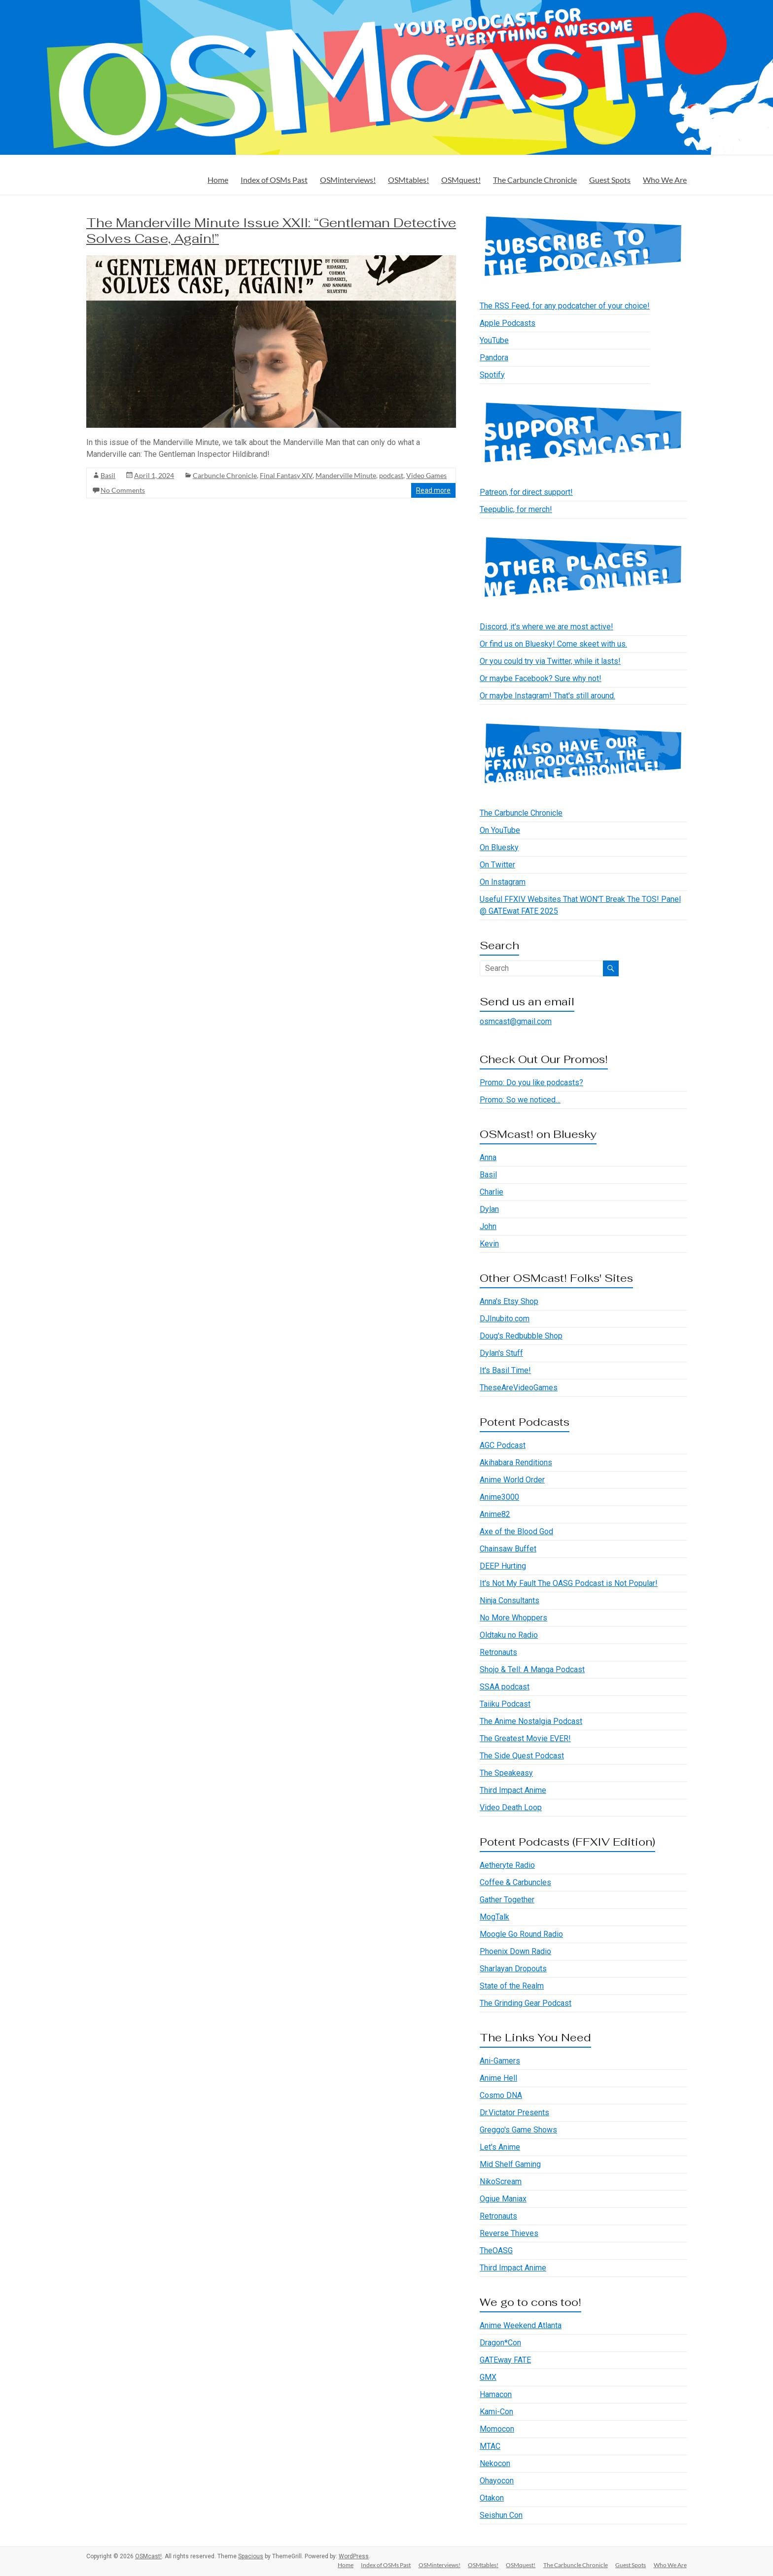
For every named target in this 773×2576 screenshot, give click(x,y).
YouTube (494, 340)
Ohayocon (497, 2480)
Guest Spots (610, 179)
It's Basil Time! (505, 1370)
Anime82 (495, 1514)
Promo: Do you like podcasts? (531, 1082)
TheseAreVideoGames (519, 1387)
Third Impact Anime (513, 1790)
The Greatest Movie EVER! (525, 1738)
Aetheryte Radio (507, 1865)
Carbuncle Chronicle (225, 475)
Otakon (492, 2498)
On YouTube (500, 830)
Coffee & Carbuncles (515, 1882)
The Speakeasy (506, 1773)
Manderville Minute (346, 475)
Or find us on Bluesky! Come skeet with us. (553, 644)
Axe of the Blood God (516, 1531)
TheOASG (496, 2250)
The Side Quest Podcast (522, 1755)
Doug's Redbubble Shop (521, 1335)
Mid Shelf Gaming (510, 2164)
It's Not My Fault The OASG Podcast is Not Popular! (569, 1583)
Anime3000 (499, 1497)
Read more (433, 490)
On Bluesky (499, 847)
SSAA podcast (504, 1686)
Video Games (426, 475)
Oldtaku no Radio (509, 1635)
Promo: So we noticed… (520, 1099)
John (488, 1226)
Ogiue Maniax (503, 2198)
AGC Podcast (503, 1445)
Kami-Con (496, 2411)
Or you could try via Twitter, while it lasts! (550, 661)
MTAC (490, 2446)
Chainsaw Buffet (508, 1548)
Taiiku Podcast (505, 1704)
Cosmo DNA (501, 2095)
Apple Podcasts (507, 323)
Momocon (497, 2429)
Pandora (494, 357)
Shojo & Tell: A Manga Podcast (532, 1669)
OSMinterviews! (348, 179)
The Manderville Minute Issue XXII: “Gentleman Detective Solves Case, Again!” (271, 230)
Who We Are (665, 179)
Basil (108, 475)
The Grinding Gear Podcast (525, 2003)
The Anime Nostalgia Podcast (531, 1721)
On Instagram (503, 882)
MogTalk (494, 1917)
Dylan (489, 1209)
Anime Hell (498, 2078)
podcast (391, 475)
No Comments (123, 490)
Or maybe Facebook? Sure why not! (540, 678)
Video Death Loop (511, 1807)
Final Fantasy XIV (286, 475)
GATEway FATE (505, 2360)
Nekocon (495, 2463)
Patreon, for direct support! (526, 492)
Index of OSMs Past (274, 179)
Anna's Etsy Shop (509, 1301)
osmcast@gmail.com (516, 1021)
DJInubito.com (504, 1318)
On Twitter (497, 864)
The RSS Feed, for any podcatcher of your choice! (565, 305)
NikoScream (501, 2181)
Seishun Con (501, 2515)
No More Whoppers (513, 1617)
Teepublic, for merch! (516, 509)
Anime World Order (512, 1479)
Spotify (492, 374)
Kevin (489, 1243)
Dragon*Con (500, 2342)
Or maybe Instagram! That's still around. (547, 695)
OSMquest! (461, 179)
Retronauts (498, 1652)
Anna (488, 1157)
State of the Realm (512, 1986)
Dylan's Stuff (501, 1353)
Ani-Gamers (500, 2060)
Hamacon (496, 2394)
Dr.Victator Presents (514, 2112)
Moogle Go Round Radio (521, 1934)
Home (218, 179)
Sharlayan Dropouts (513, 1968)
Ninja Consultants (509, 1600)
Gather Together (507, 1899)
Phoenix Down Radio (515, 1951)
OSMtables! (408, 179)
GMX (488, 2377)
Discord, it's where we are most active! (546, 626)
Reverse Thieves (509, 2233)
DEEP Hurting (503, 1566)
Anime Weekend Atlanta (521, 2325)
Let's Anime (500, 2147)
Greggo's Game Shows (518, 2129)
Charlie (491, 1192)
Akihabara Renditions (516, 1462)
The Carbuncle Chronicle (535, 179)
